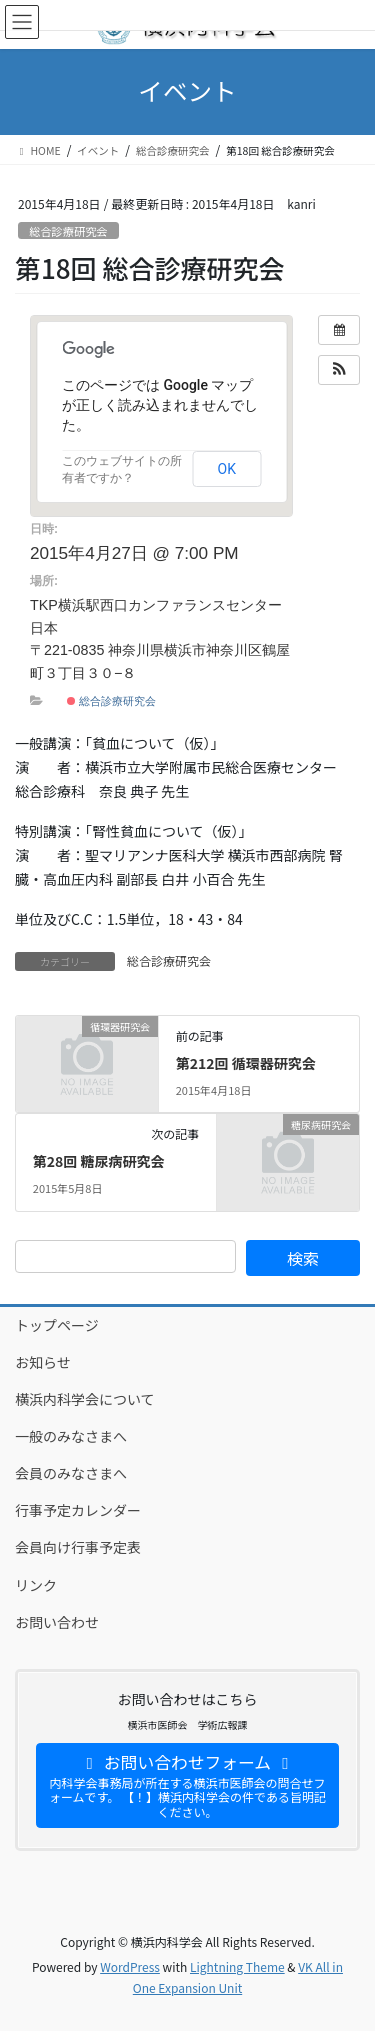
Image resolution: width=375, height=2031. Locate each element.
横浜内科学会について (85, 1399)
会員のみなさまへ (71, 1473)
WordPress (130, 1966)
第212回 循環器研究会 (246, 1063)
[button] (339, 370)
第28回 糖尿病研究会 (99, 1161)
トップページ (57, 1325)
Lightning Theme (237, 1966)
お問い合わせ (57, 1622)
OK (227, 469)
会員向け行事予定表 (78, 1547)
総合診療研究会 (68, 231)
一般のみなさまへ (71, 1436)
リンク (36, 1585)
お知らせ (43, 1362)
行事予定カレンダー (78, 1510)
